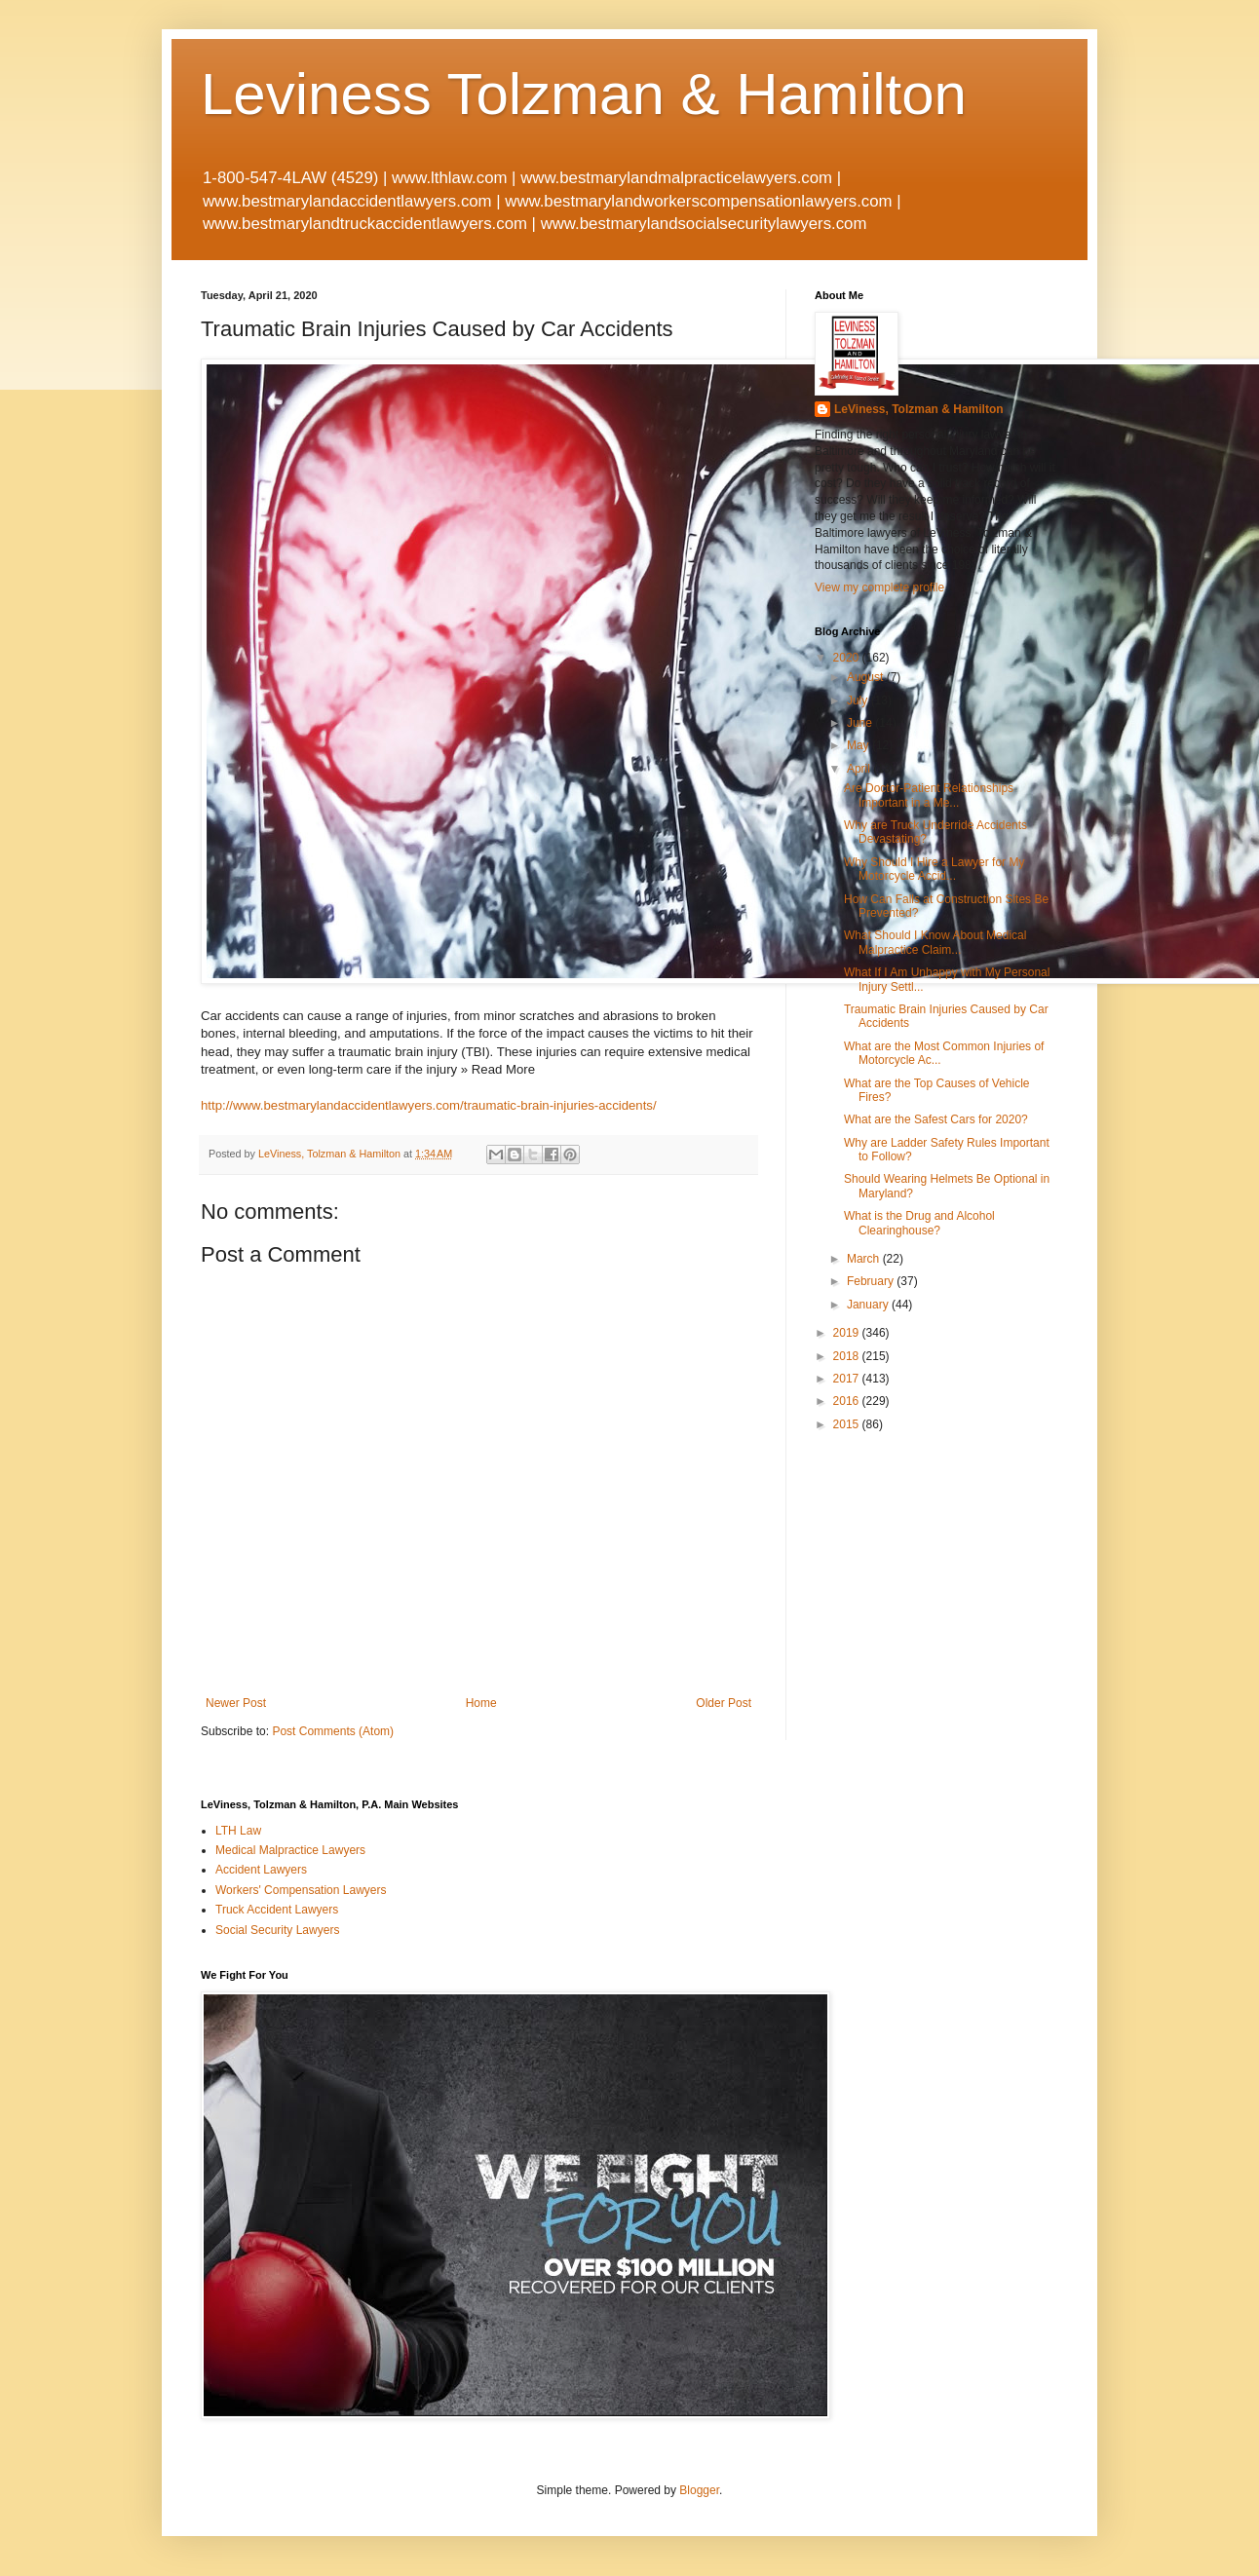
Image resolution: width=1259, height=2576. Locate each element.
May (859, 745)
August (867, 677)
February (872, 1281)
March (865, 1259)
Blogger (699, 2490)
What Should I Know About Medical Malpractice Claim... (935, 942)
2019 (847, 1333)
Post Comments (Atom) (333, 1731)
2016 (847, 1401)
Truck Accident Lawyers (276, 1909)
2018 (847, 1356)
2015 (847, 1424)
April (860, 769)
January (869, 1304)
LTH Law (238, 1830)
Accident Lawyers (261, 1869)
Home (481, 1703)
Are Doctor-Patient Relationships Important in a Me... (928, 795)
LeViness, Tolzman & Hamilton (919, 409)
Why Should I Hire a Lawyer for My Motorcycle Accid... (934, 869)
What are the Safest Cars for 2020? (936, 1119)
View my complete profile (879, 587)
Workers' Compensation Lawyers (300, 1890)
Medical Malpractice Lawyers (290, 1850)
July (859, 700)
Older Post (723, 1703)
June (861, 723)
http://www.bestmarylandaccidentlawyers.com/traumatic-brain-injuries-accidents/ (429, 1105)
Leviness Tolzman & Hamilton (584, 94)
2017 (847, 1378)
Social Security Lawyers (277, 1930)
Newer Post (236, 1703)
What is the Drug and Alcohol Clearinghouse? (919, 1222)
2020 (847, 657)
